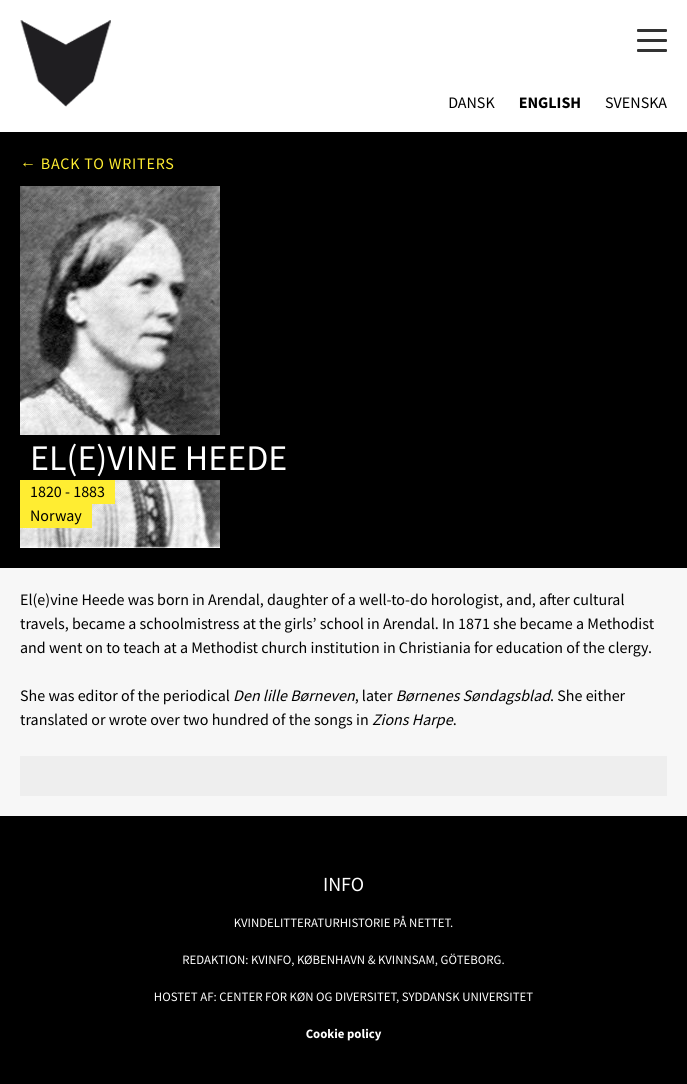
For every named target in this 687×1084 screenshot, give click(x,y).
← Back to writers (97, 164)
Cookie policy (344, 1034)
